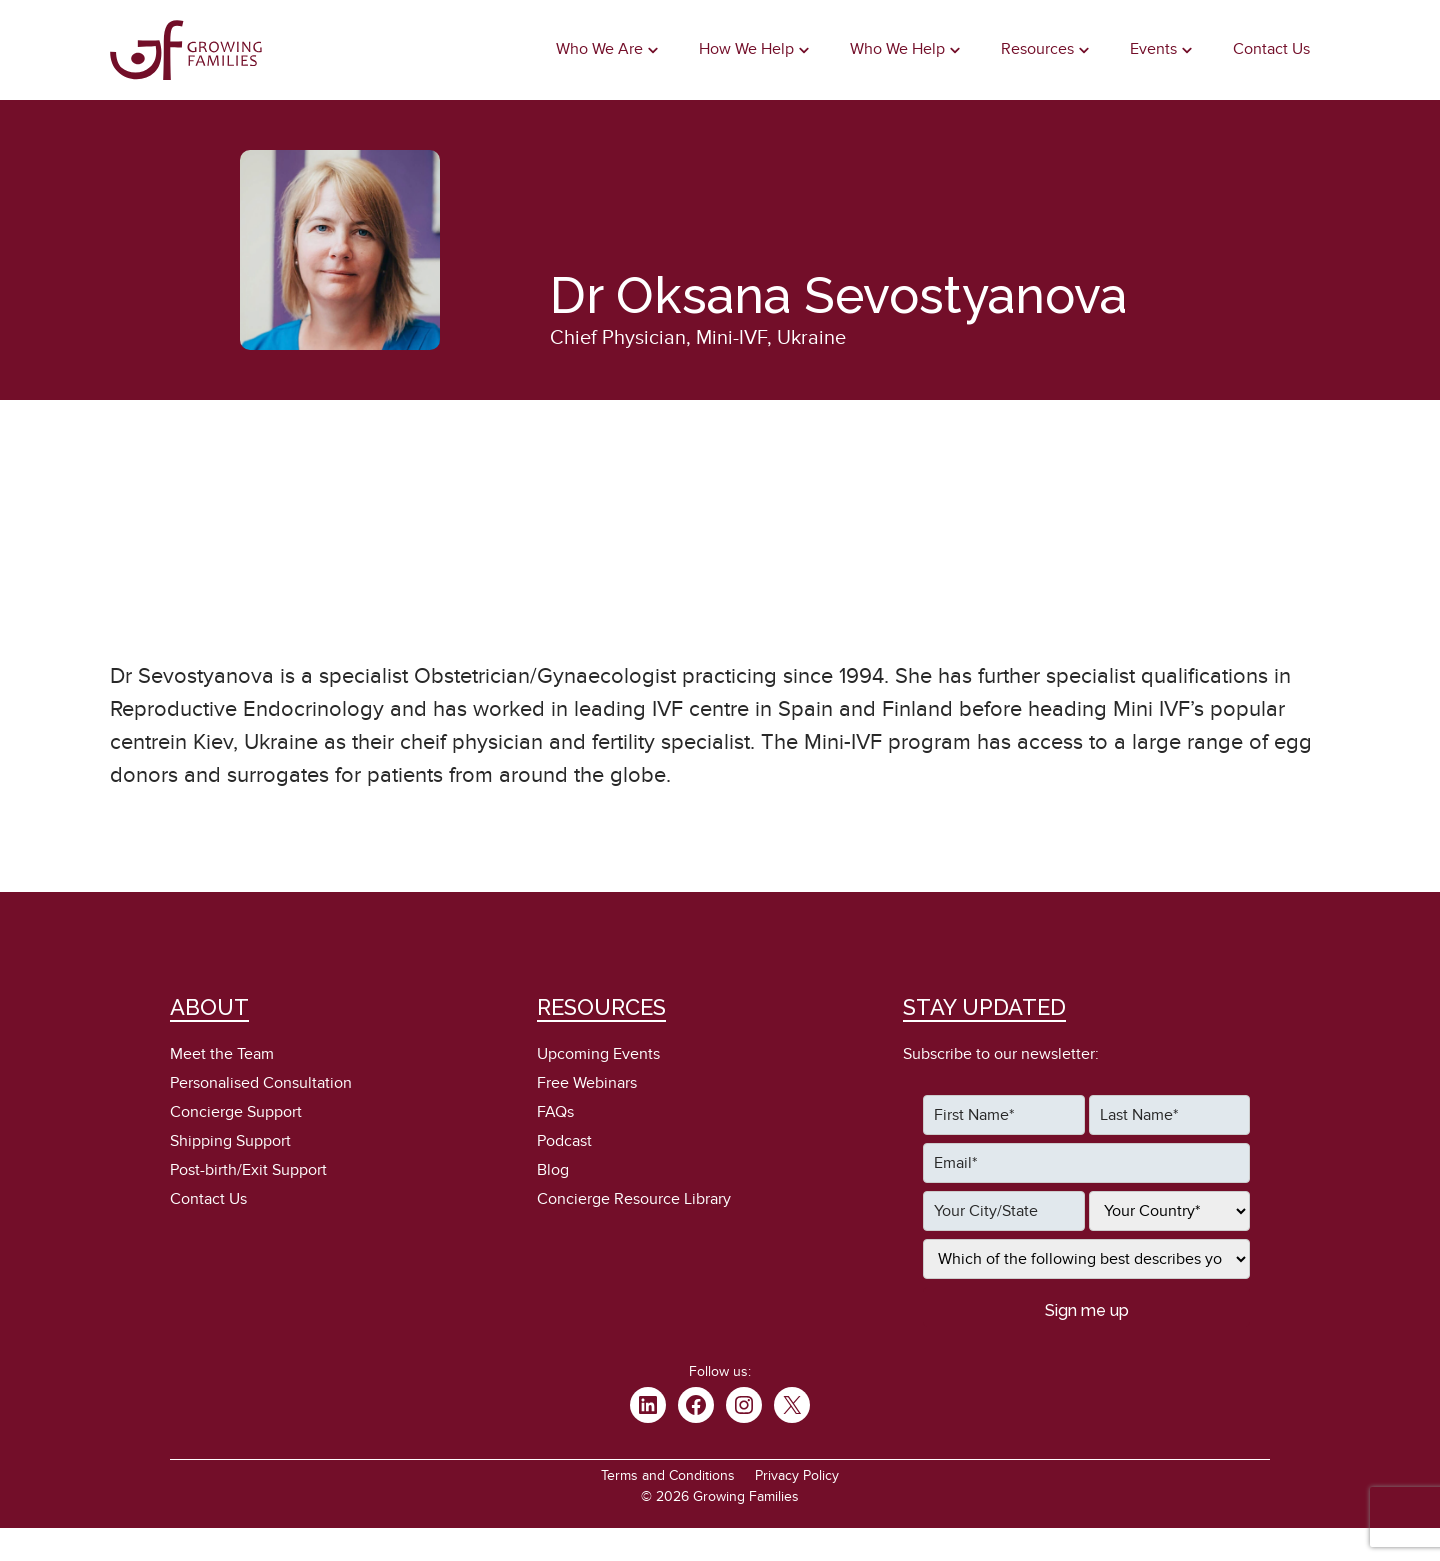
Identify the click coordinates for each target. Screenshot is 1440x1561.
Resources (1037, 49)
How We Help (746, 49)
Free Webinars (587, 1083)
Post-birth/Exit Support (248, 1170)
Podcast (564, 1141)
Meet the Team (222, 1054)
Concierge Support (236, 1112)
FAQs (555, 1112)
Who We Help (897, 49)
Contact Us (1271, 49)
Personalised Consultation (261, 1083)
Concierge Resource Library (634, 1199)
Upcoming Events (598, 1054)
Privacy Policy (797, 1475)
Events (1153, 49)
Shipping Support (230, 1141)
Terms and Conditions (668, 1475)
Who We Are (599, 49)
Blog (553, 1170)
